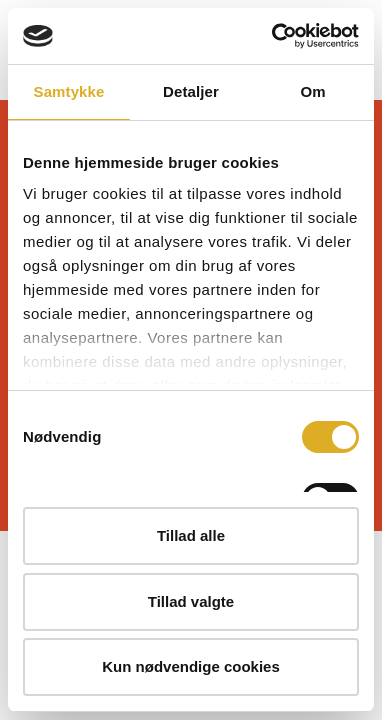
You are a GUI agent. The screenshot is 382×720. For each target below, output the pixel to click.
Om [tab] (312, 91)
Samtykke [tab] (69, 91)
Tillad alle (191, 535)
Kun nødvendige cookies (191, 666)
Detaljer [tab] (191, 91)
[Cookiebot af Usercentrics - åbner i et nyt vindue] (273, 36)
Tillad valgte (191, 601)
